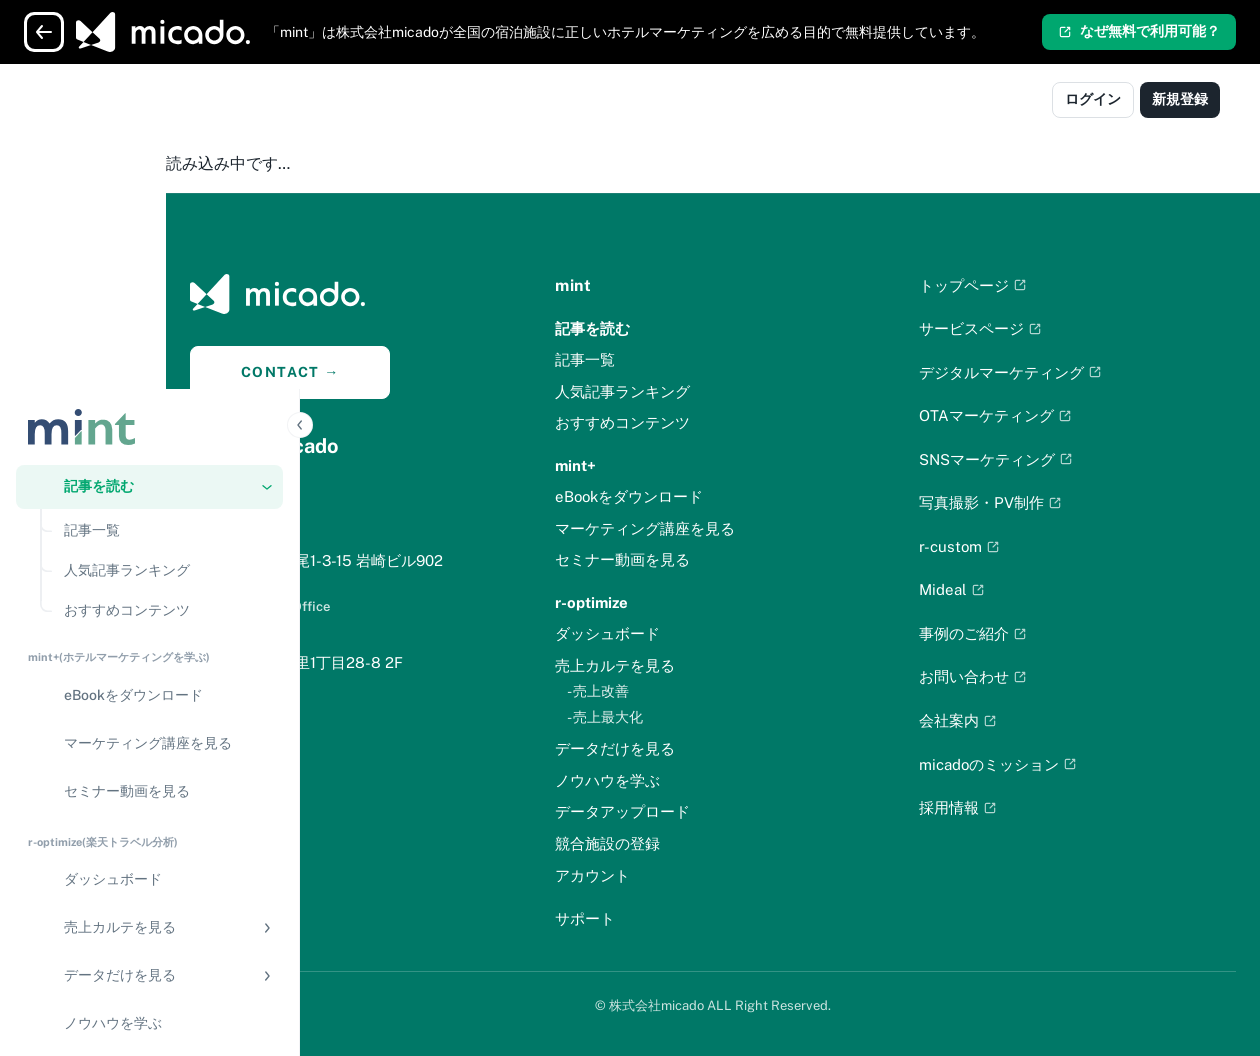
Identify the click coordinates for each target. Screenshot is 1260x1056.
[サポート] (149, 932)
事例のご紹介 (1018, 633)
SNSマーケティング (1041, 459)
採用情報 (1003, 807)
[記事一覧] (167, 206)
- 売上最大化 (694, 717)
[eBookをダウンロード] (149, 371)
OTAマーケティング (1040, 415)
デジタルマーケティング (1055, 372)
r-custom (1004, 546)
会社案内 (1003, 720)
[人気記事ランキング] (167, 246)
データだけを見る (704, 748)
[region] (149, 598)
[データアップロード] (149, 747)
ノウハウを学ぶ (696, 780)
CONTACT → (424, 372)
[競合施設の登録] (149, 795)
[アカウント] (149, 884)
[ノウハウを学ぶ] (149, 699)
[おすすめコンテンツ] (167, 286)
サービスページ (1025, 328)
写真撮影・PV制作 (1035, 502)
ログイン (1093, 99)
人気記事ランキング (711, 391)
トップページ (1018, 285)
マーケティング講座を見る (734, 528)
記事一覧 (674, 359)
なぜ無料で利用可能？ (1139, 31)
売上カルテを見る (704, 665)
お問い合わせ (1018, 676)
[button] (149, 162)
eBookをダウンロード (718, 496)
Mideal (997, 589)
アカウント (681, 875)
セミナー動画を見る (711, 559)
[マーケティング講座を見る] (149, 419)
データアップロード (711, 811)
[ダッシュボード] (149, 555)
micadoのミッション (1043, 764)
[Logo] (103, 102)
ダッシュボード (696, 633)
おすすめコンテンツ (711, 422)
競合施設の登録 (696, 843)
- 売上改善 (687, 691)
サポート (674, 918)
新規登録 (1180, 99)
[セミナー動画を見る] (149, 467)
